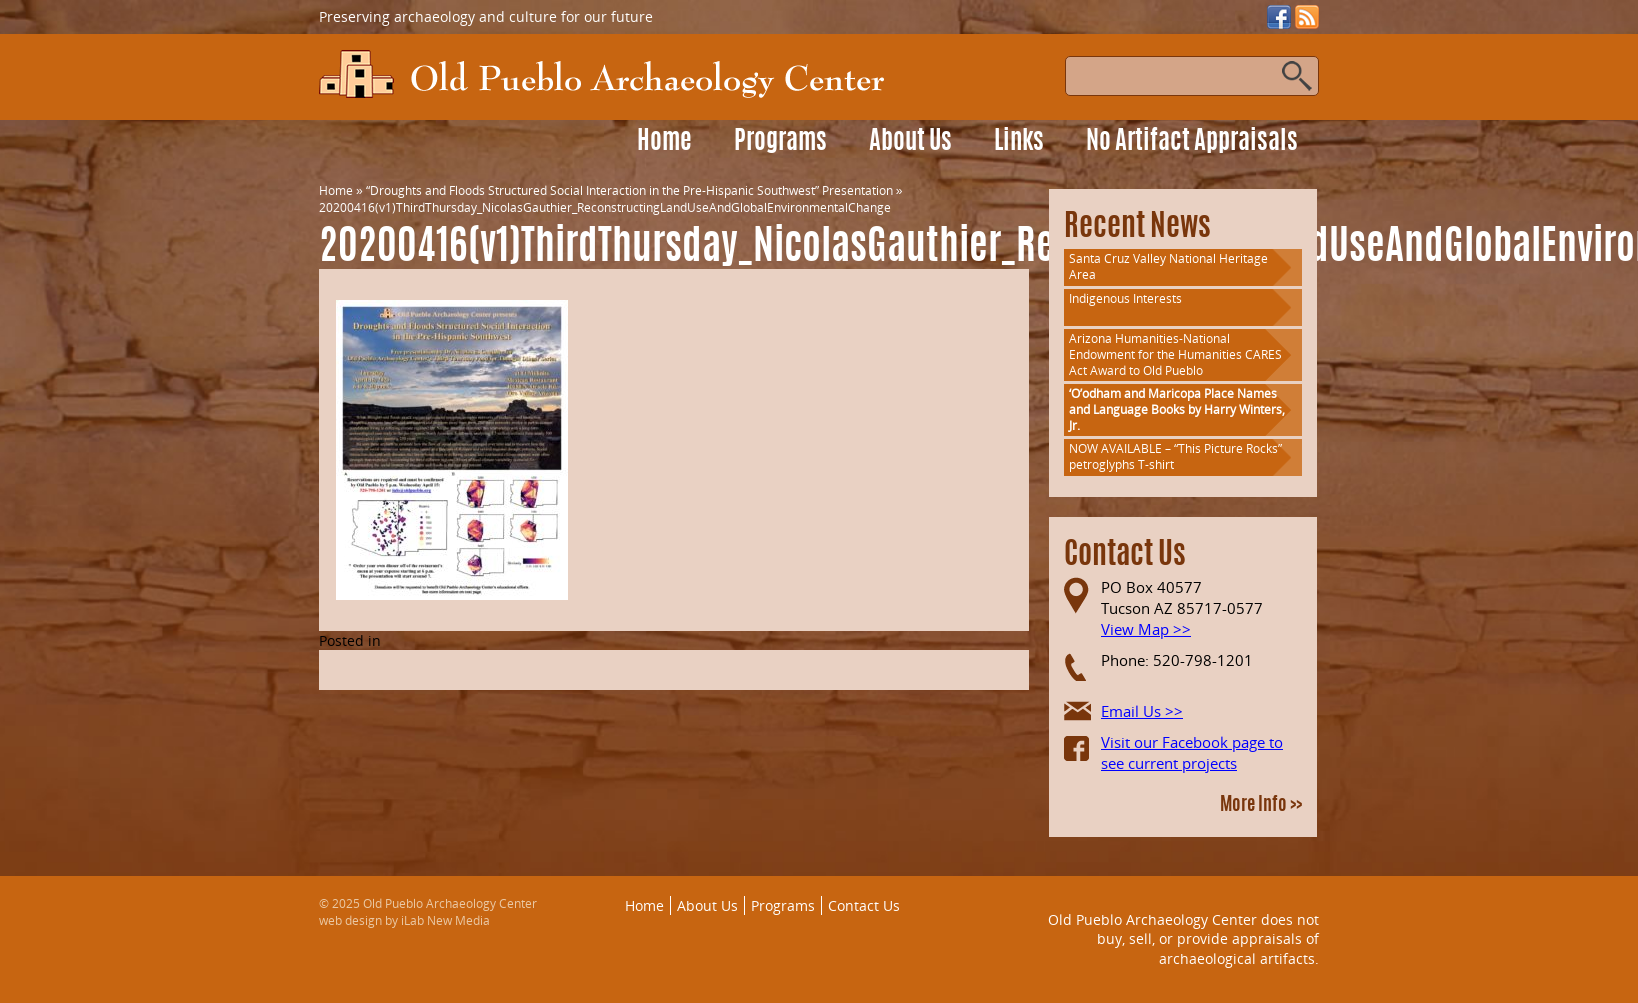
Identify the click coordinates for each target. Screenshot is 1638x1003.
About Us (910, 142)
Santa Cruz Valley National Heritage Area (1168, 266)
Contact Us (864, 905)
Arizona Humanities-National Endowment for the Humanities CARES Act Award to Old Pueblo (1175, 354)
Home (664, 142)
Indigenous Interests (1125, 298)
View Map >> (1146, 629)
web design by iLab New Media (404, 920)
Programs (780, 142)
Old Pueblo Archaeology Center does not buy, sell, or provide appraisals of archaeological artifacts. (1183, 939)
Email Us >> (1142, 711)
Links (1019, 142)
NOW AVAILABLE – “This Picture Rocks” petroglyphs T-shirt (1175, 456)
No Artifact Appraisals (1192, 142)
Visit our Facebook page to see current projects (1192, 752)
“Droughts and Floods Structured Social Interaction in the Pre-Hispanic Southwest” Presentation (629, 190)
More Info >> (1261, 806)
